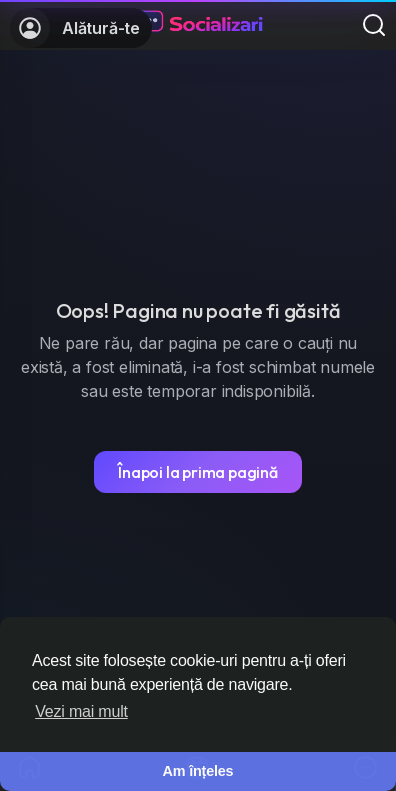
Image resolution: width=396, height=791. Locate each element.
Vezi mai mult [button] (81, 711)
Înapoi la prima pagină (198, 472)
